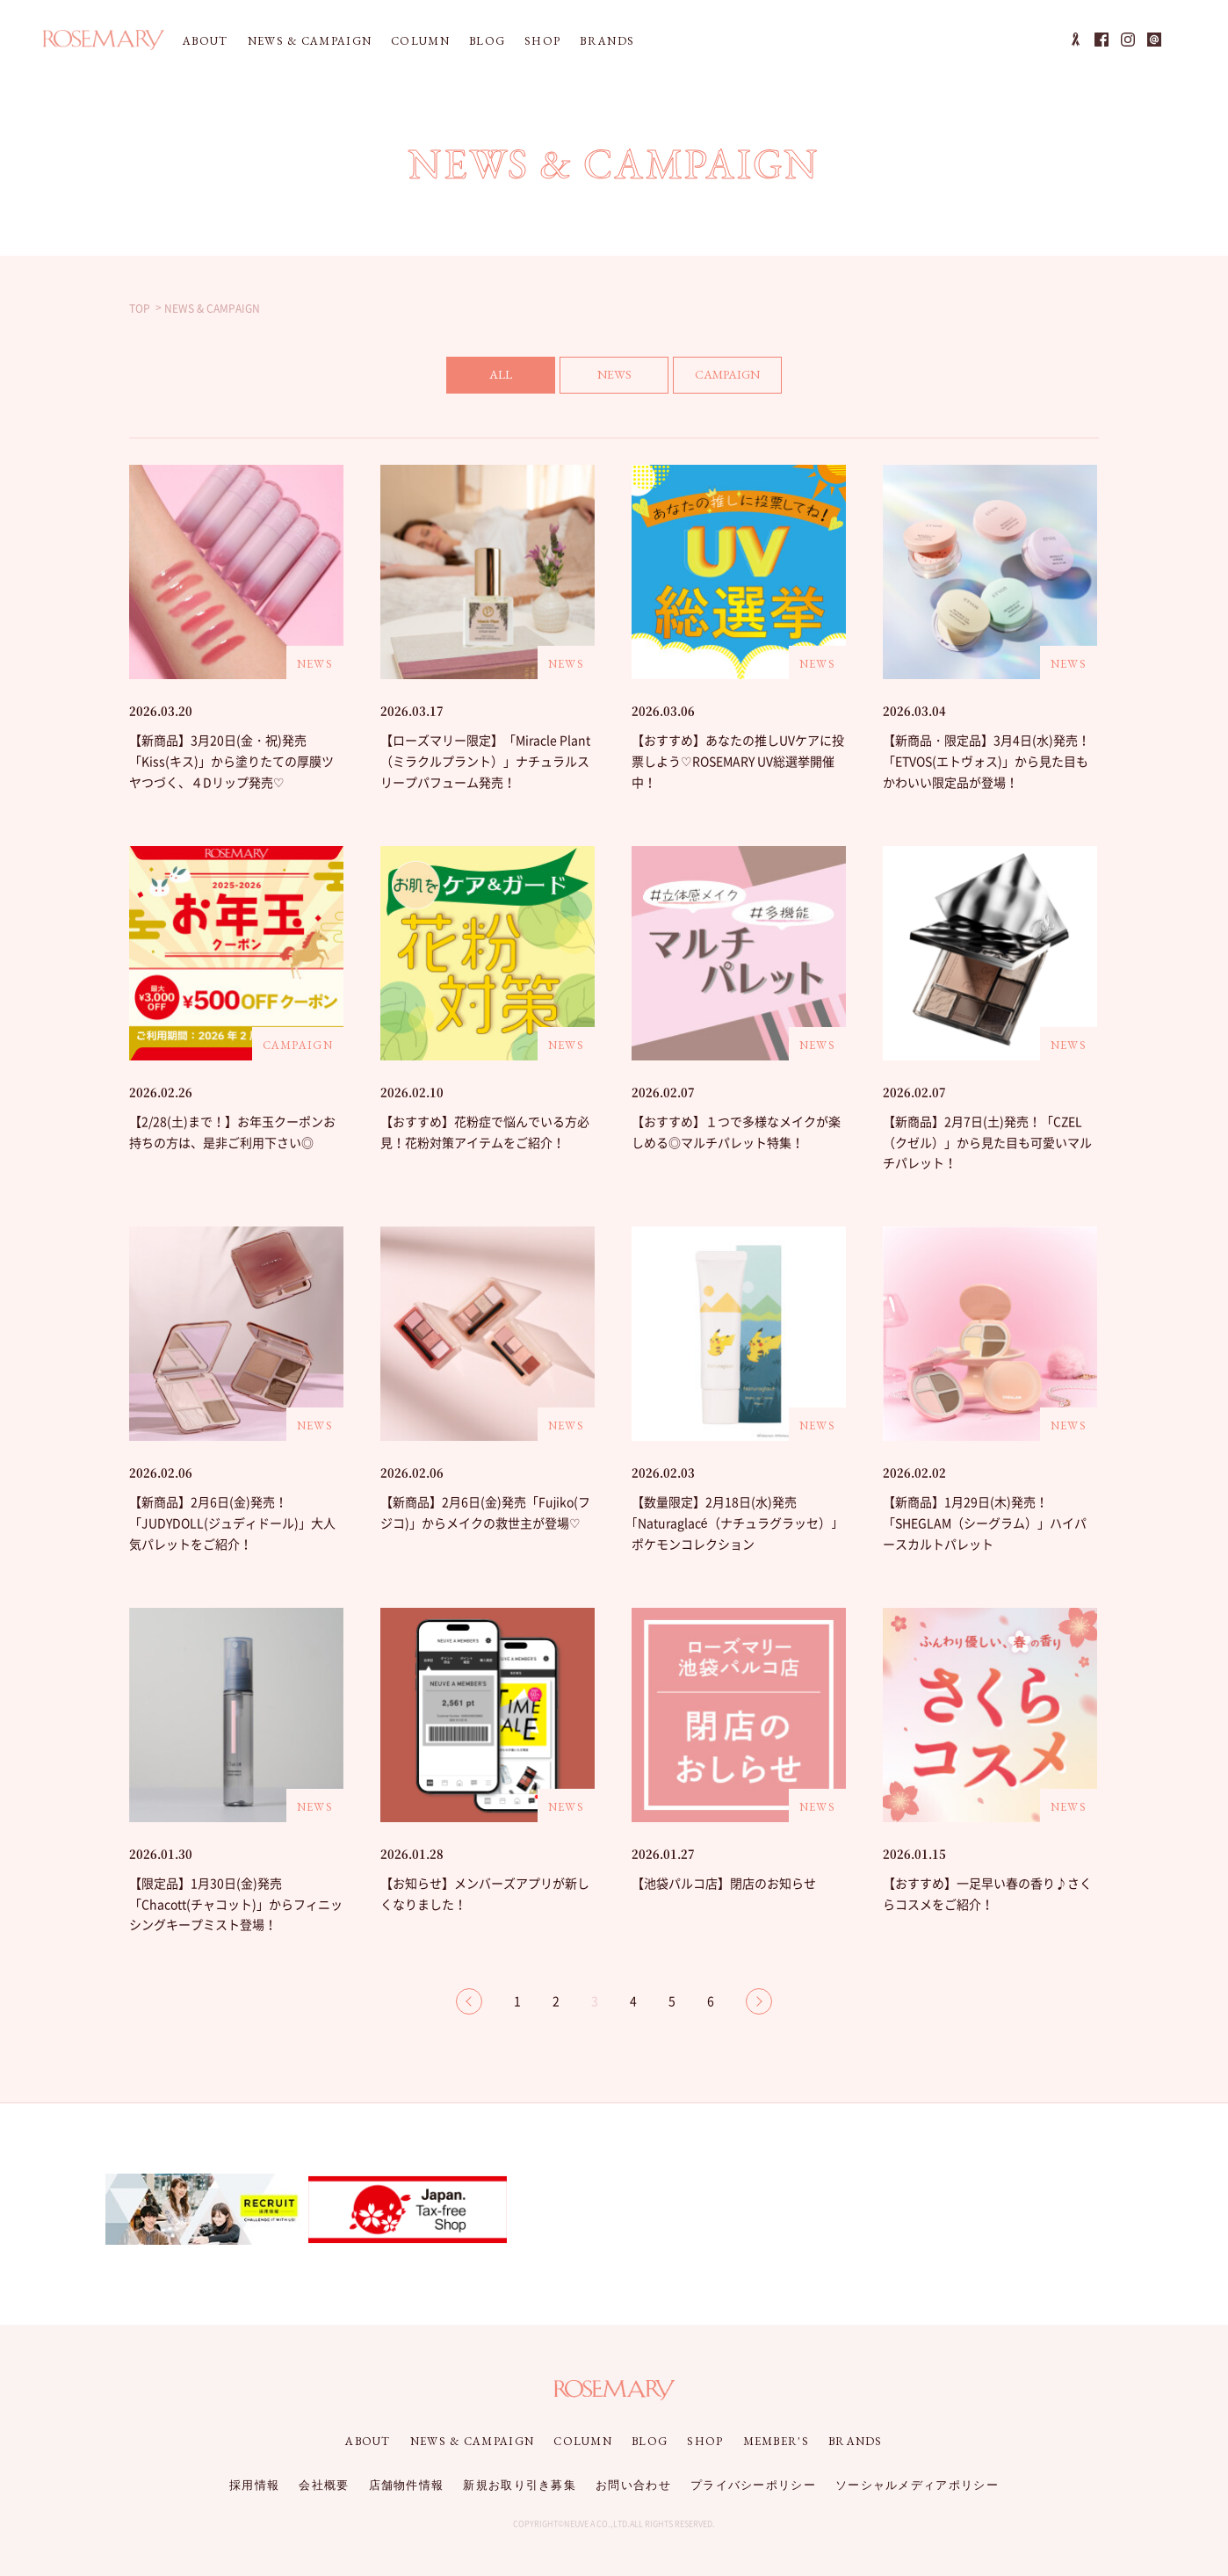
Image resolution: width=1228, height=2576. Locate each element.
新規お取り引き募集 (519, 2485)
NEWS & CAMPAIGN (310, 40)
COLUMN (420, 40)
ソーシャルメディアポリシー (917, 2485)
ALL (500, 374)
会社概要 (324, 2485)
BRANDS (607, 40)
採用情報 (254, 2485)
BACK (469, 2001)
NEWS (614, 374)
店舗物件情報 (406, 2485)
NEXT (759, 2001)
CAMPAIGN (727, 374)
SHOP (542, 40)
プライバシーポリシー (753, 2485)
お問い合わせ (633, 2485)
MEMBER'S (776, 2441)
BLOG (487, 40)
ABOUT (205, 40)
